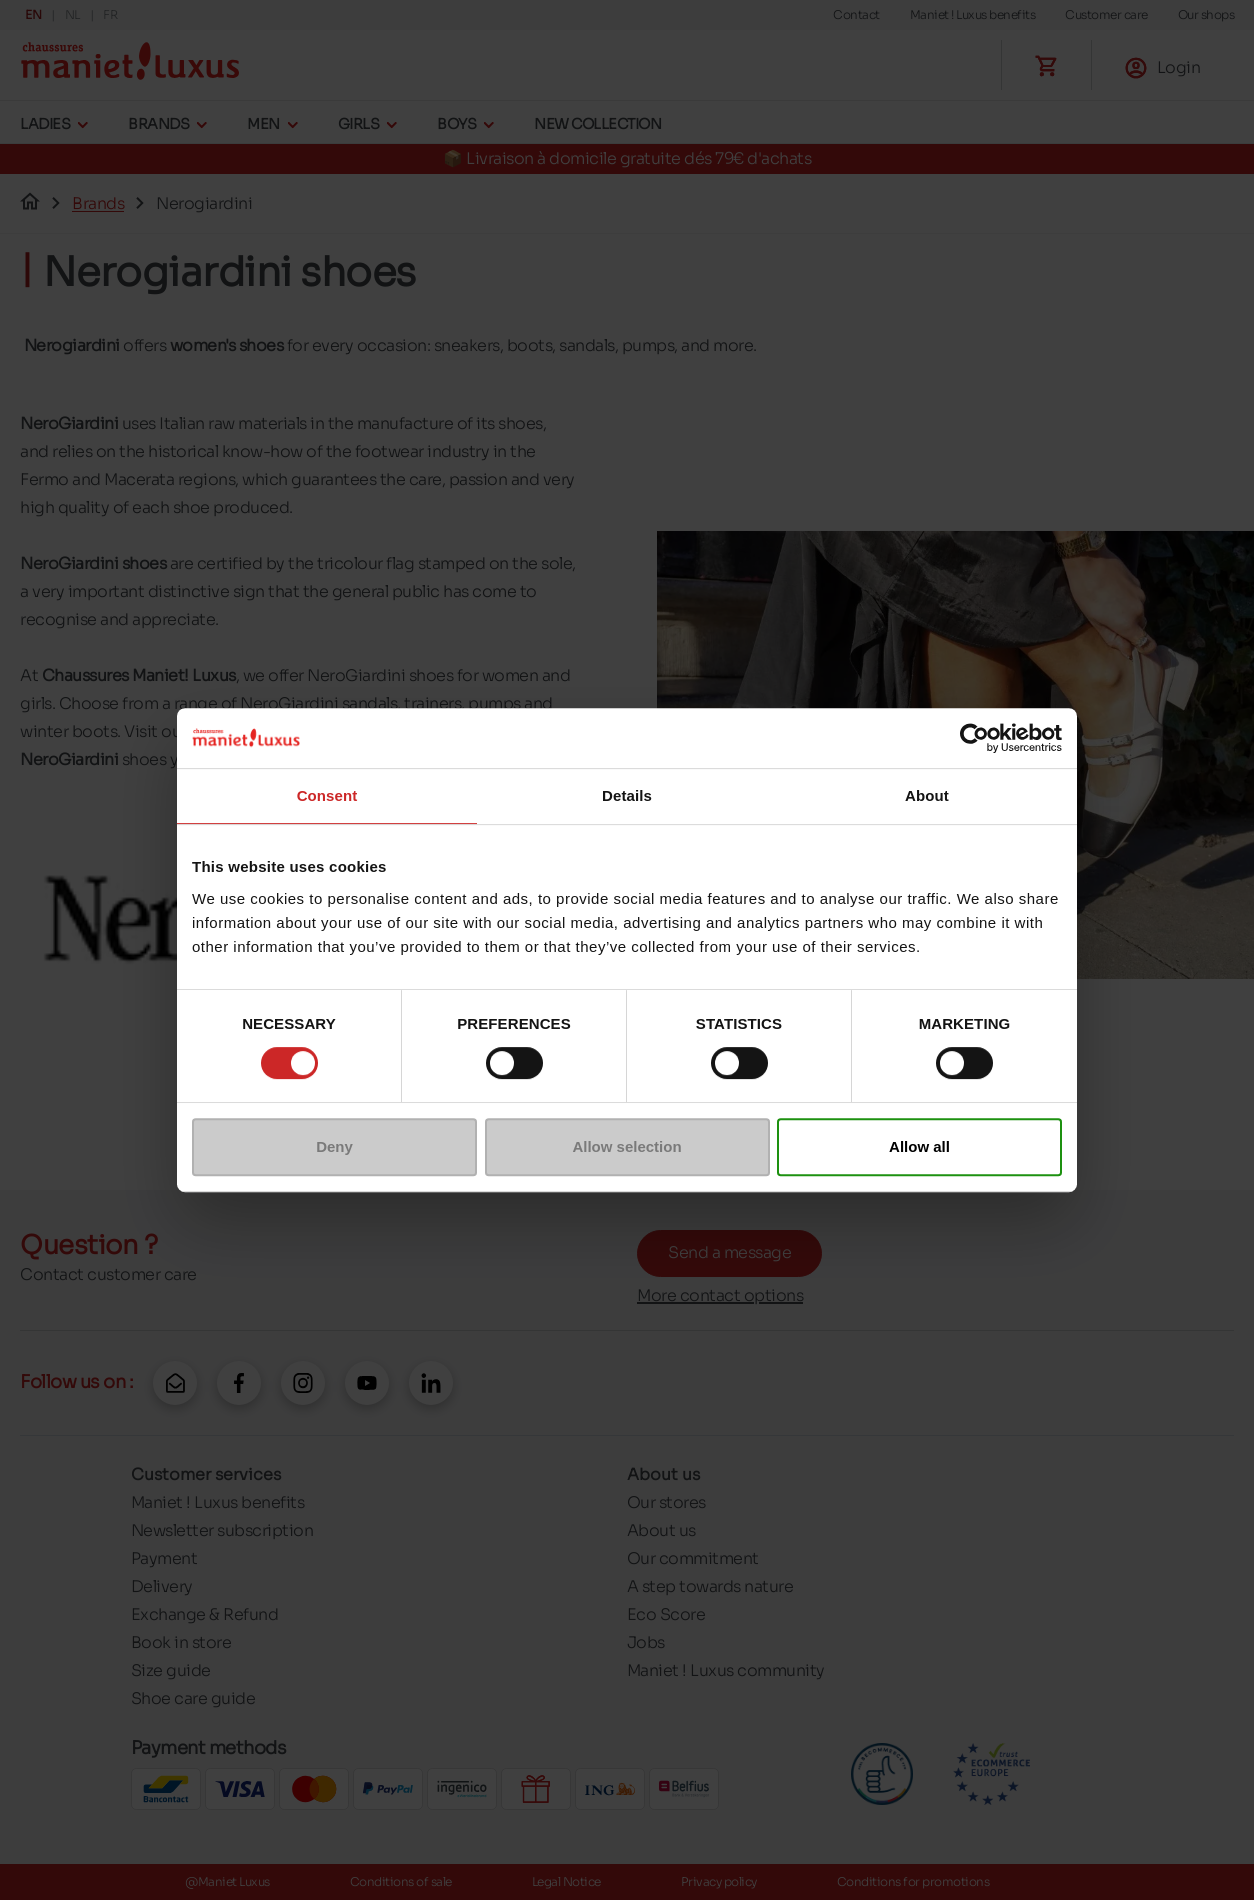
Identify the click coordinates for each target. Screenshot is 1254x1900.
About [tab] (927, 795)
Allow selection (626, 1146)
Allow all (919, 1146)
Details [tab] (627, 795)
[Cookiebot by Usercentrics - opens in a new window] (974, 738)
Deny (334, 1146)
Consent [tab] (327, 795)
